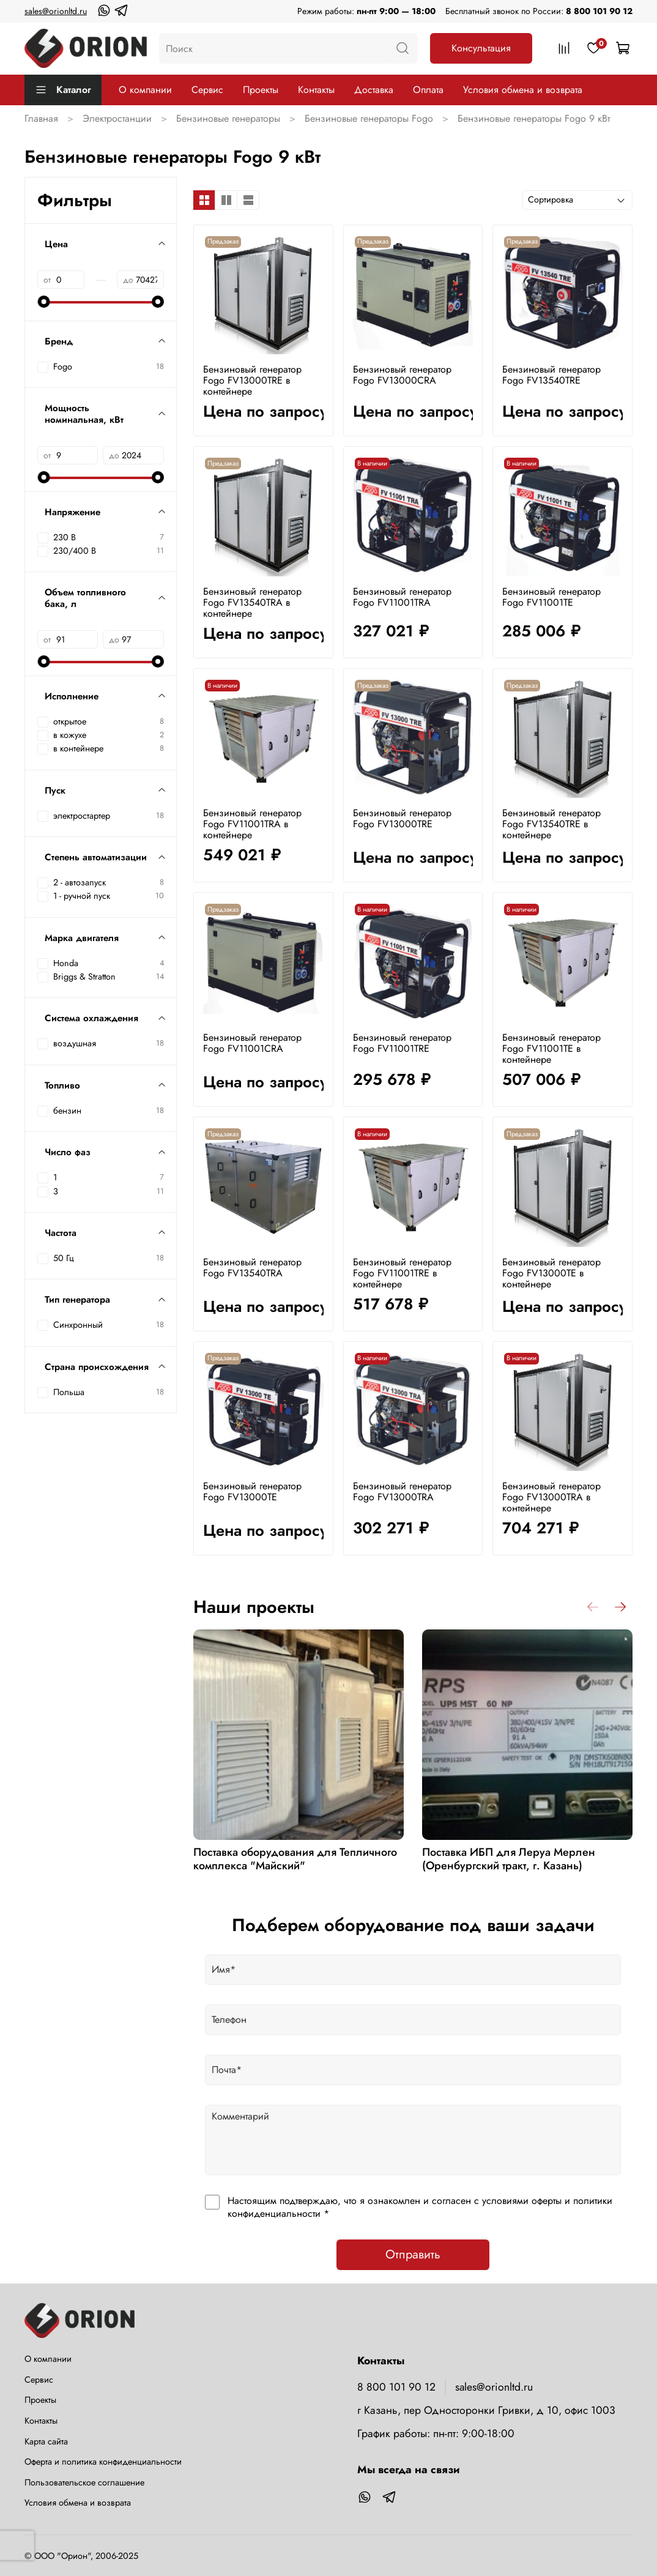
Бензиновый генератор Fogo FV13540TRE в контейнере (551, 824)
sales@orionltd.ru (55, 11)
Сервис (207, 90)
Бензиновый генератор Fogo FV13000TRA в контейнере (551, 1497)
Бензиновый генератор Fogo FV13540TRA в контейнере (252, 602)
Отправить (412, 2254)
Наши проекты (253, 1607)
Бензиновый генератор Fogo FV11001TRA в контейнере (252, 824)
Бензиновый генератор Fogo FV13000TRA (402, 1491)
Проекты (260, 90)
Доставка (373, 90)
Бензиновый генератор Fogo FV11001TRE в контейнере (402, 1273)
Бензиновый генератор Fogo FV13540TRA (252, 1267)
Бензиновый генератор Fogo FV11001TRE (402, 1042)
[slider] (43, 301)
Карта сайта (46, 2441)
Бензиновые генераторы (228, 118)
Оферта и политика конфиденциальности (103, 2461)
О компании (145, 90)
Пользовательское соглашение (84, 2482)
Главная (41, 118)
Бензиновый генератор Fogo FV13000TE (252, 1491)
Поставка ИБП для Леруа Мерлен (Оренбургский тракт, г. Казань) (508, 1859)
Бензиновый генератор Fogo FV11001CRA (252, 1042)
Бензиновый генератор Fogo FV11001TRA (402, 596)
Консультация (481, 48)
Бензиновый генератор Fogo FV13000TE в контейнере (551, 1273)
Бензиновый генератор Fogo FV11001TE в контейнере (551, 1048)
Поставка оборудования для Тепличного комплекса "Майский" (295, 1859)
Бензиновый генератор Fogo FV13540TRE (551, 374)
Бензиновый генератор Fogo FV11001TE (551, 596)
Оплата (428, 90)
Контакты (316, 90)
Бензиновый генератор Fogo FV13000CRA (402, 374)
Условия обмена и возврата (522, 90)
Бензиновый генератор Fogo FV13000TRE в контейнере (252, 380)
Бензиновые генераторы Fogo (369, 118)
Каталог (63, 90)
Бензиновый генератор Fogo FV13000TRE (402, 818)
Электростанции (117, 118)
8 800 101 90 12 (599, 11)
